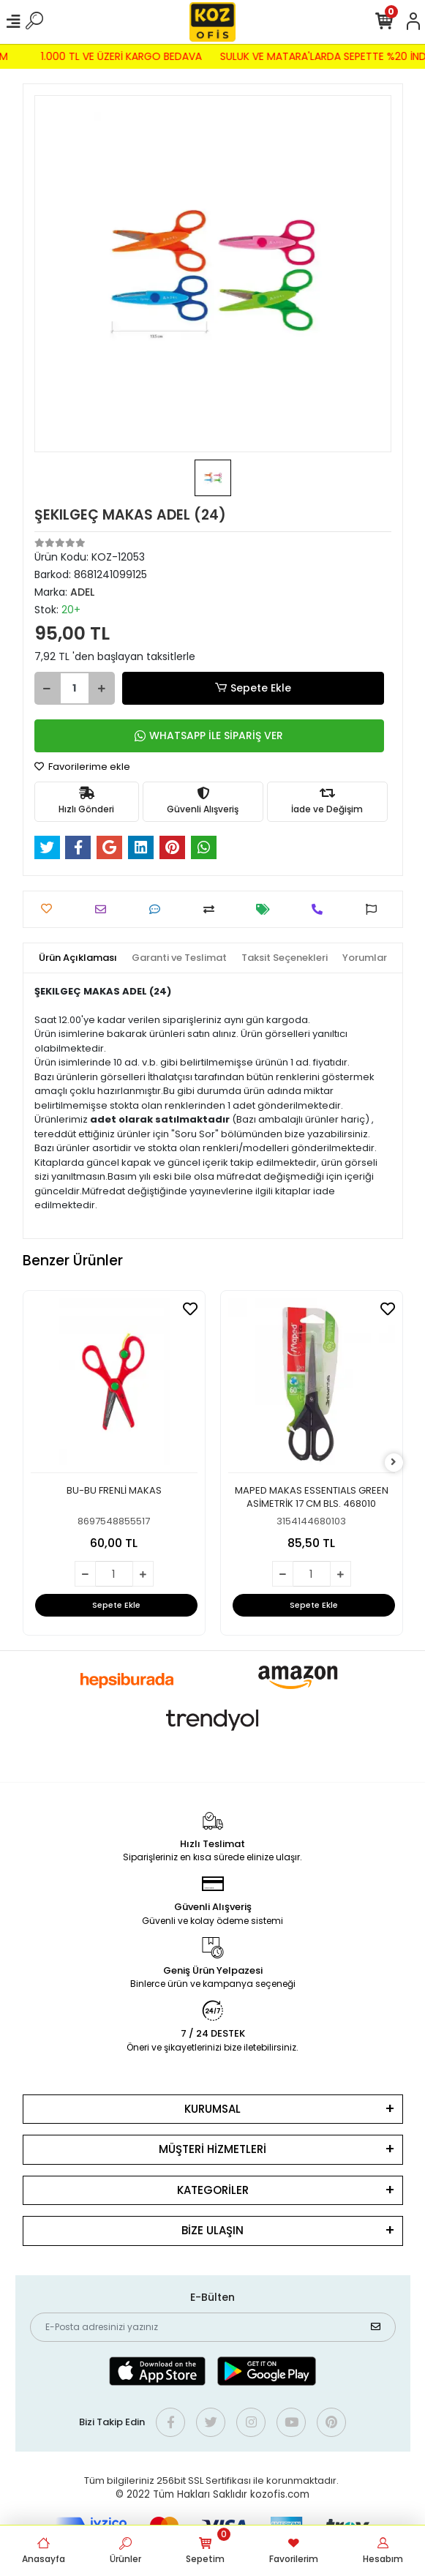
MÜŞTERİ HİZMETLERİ (212, 2149)
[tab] (78, 958)
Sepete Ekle (252, 688)
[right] (393, 1462)
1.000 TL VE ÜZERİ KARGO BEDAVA (114, 56)
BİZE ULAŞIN (212, 2230)
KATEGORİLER (213, 2190)
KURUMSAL (212, 2108)
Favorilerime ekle (82, 767)
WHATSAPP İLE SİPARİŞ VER (209, 735)
